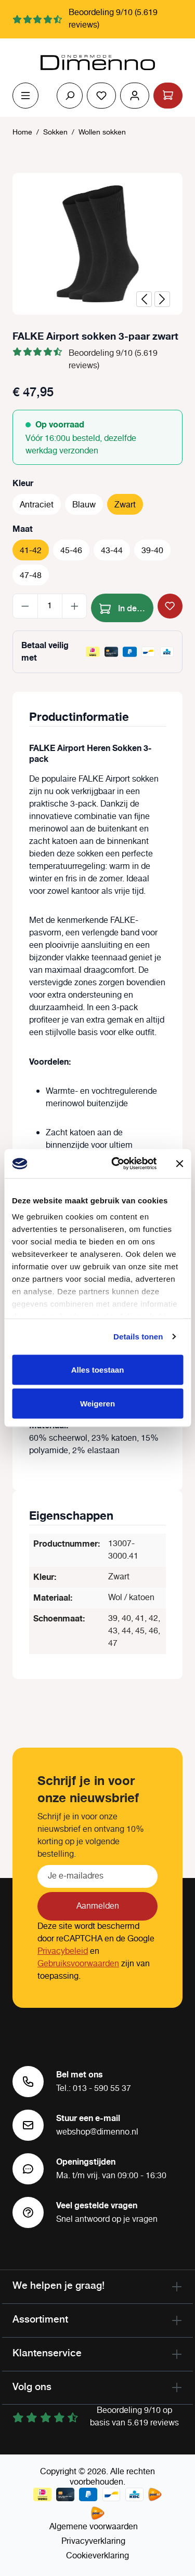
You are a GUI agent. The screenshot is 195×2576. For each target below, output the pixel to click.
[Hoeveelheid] (49, 606)
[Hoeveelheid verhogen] (74, 606)
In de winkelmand (126, 607)
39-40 (152, 550)
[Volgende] (162, 299)
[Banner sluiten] (179, 1163)
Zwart (125, 505)
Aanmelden (97, 1906)
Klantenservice (47, 2352)
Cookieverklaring (97, 2556)
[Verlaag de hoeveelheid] (25, 606)
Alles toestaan (97, 1369)
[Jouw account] (134, 96)
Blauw (84, 505)
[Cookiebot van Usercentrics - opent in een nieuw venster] (116, 1164)
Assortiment (40, 2319)
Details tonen (138, 1336)
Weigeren (97, 1403)
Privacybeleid (62, 1951)
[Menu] (25, 96)
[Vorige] (144, 299)
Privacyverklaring (93, 2541)
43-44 (112, 550)
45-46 (71, 550)
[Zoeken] (70, 96)
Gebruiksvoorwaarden (78, 1963)
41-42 (31, 550)
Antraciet (37, 505)
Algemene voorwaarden (93, 2526)
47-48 (31, 575)
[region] (97, 244)
